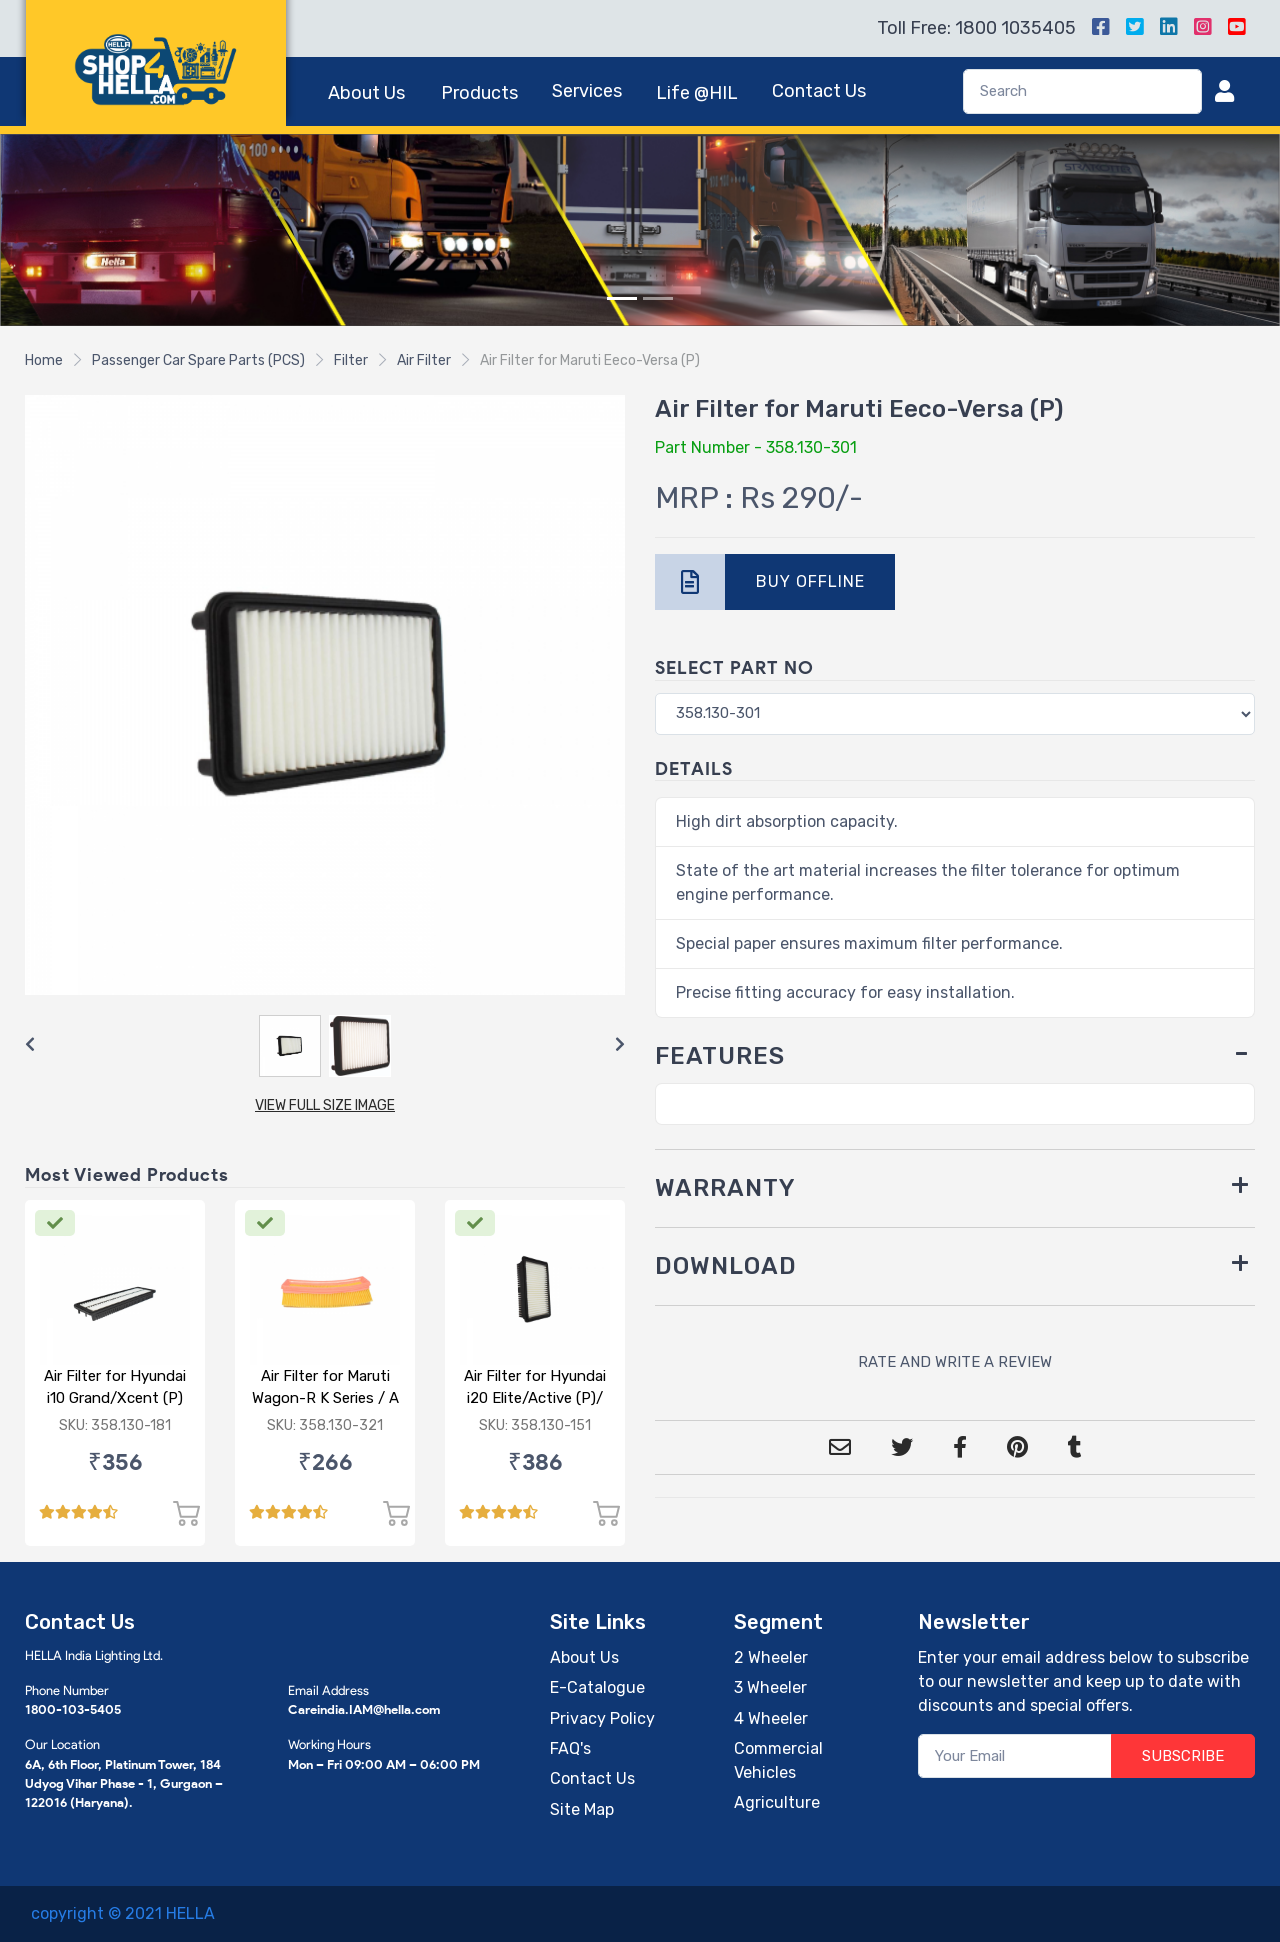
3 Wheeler (770, 1687)
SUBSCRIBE (1183, 1756)
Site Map (582, 1809)
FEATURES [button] (720, 1056)
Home (44, 360)
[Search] (1082, 91)
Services (587, 91)
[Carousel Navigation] (325, 1045)
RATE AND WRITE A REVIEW (955, 1362)
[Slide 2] (658, 298)
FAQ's (570, 1748)
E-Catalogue (597, 1687)
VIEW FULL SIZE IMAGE (325, 1105)
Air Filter (424, 360)
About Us (366, 93)
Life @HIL (697, 93)
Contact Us (819, 91)
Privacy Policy (602, 1718)
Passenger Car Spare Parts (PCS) (198, 360)
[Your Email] (1015, 1756)
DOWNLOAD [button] (726, 1266)
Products (479, 93)
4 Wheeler (771, 1718)
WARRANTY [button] (725, 1188)
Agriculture (777, 1802)
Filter (351, 360)
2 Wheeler (771, 1657)
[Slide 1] (622, 298)
